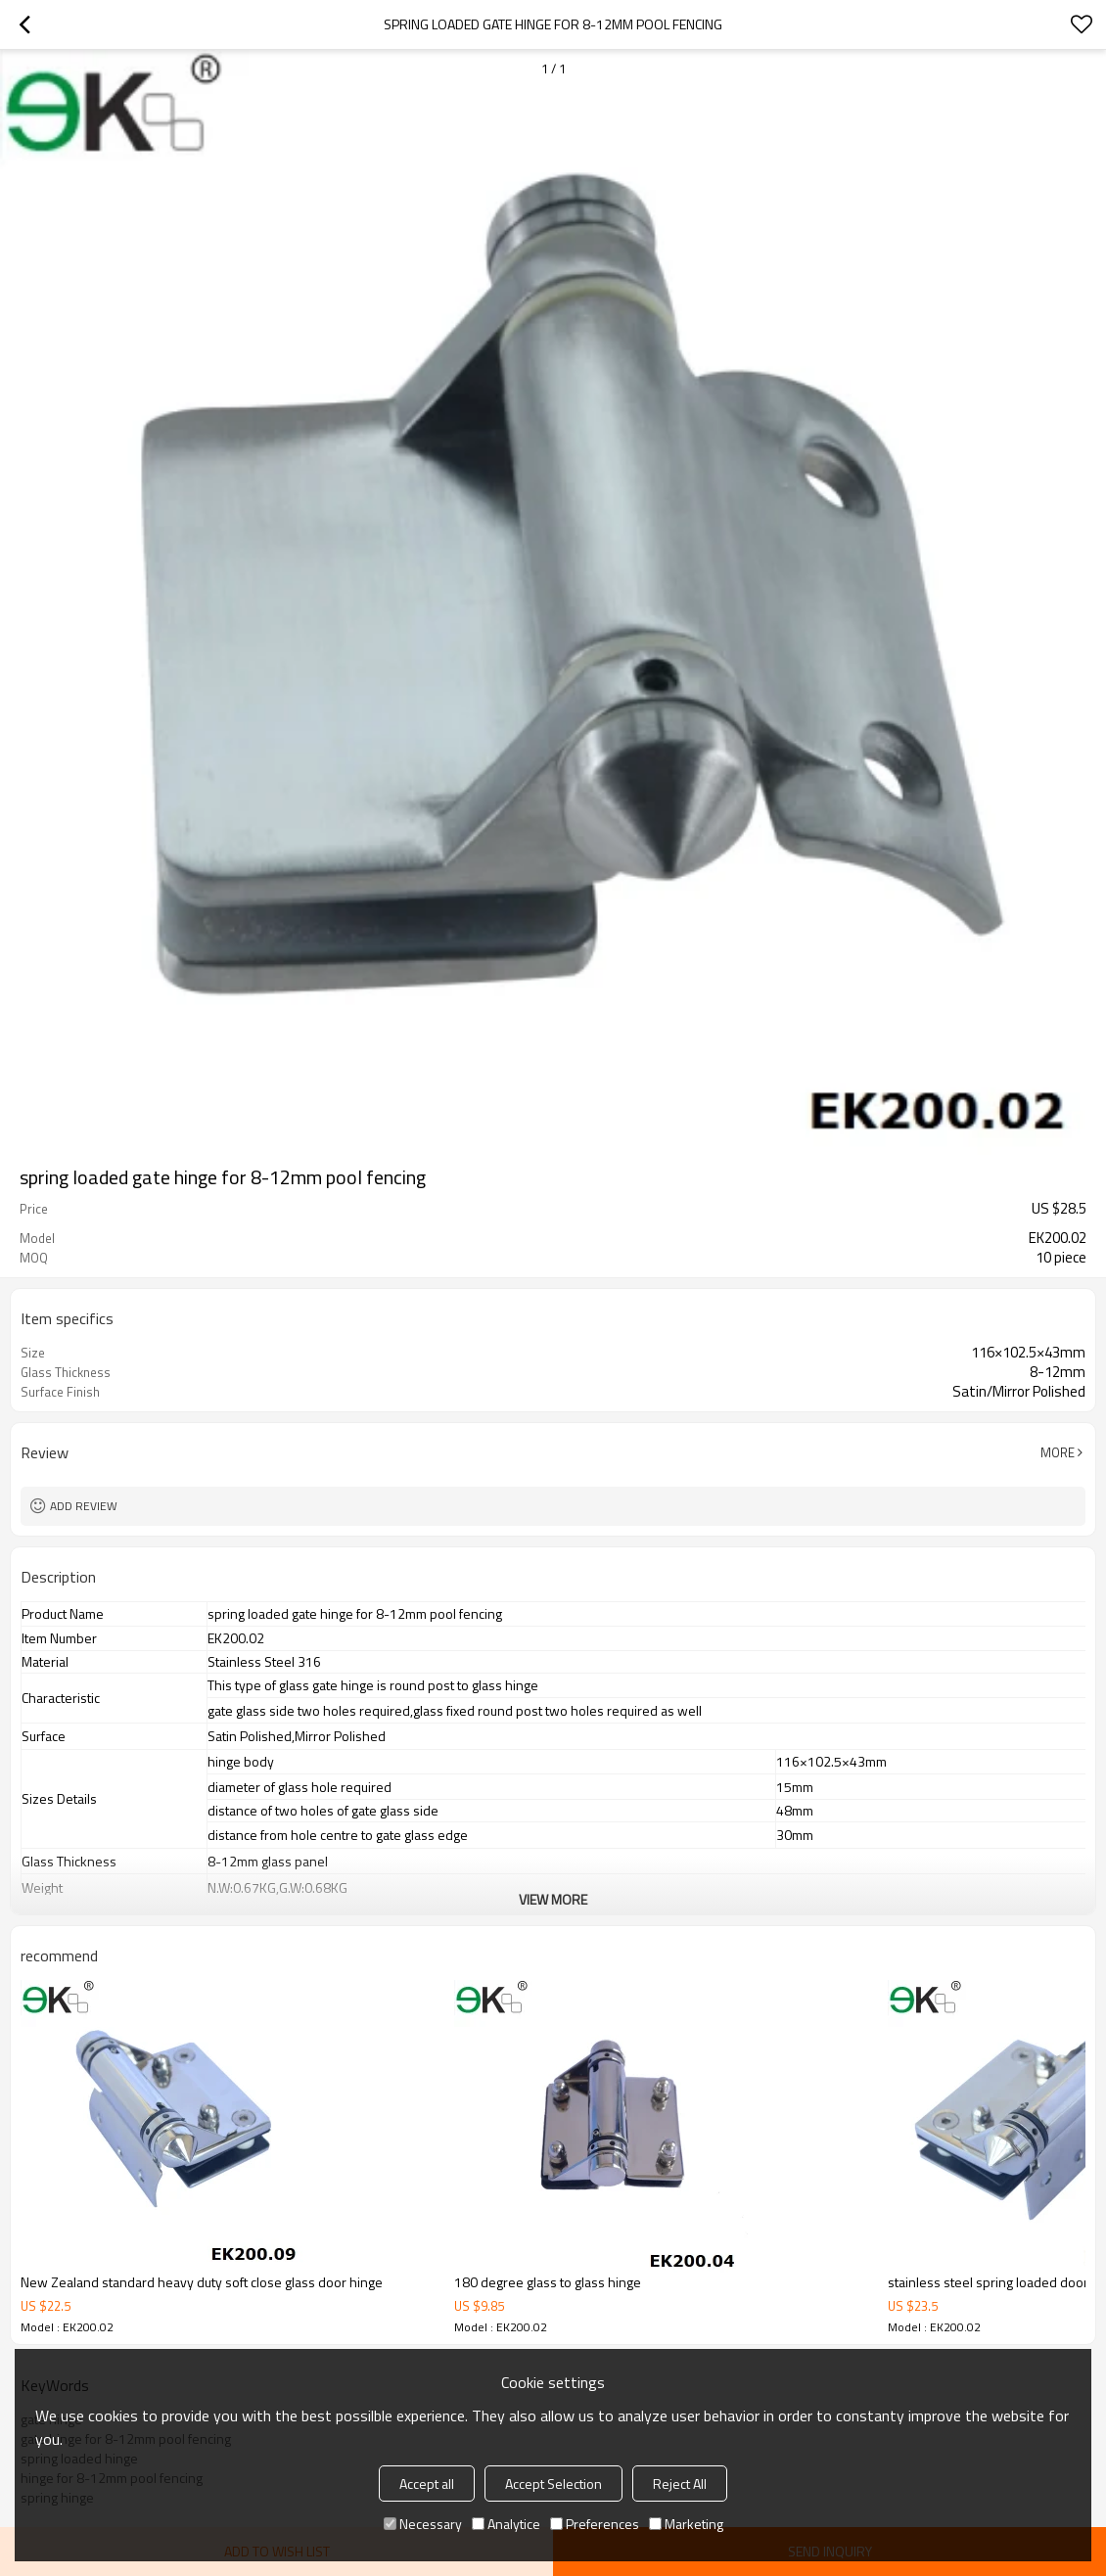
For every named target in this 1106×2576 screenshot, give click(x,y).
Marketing (686, 2523)
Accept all (426, 2483)
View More (553, 1899)
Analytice (506, 2523)
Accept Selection (553, 2483)
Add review (83, 1505)
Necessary (423, 2523)
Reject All (680, 2483)
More (1057, 1452)
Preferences (594, 2523)
